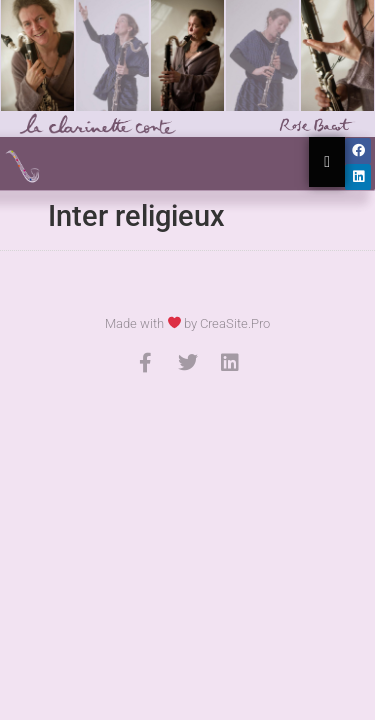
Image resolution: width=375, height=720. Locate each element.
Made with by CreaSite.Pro (188, 323)
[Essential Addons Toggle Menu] (327, 162)
